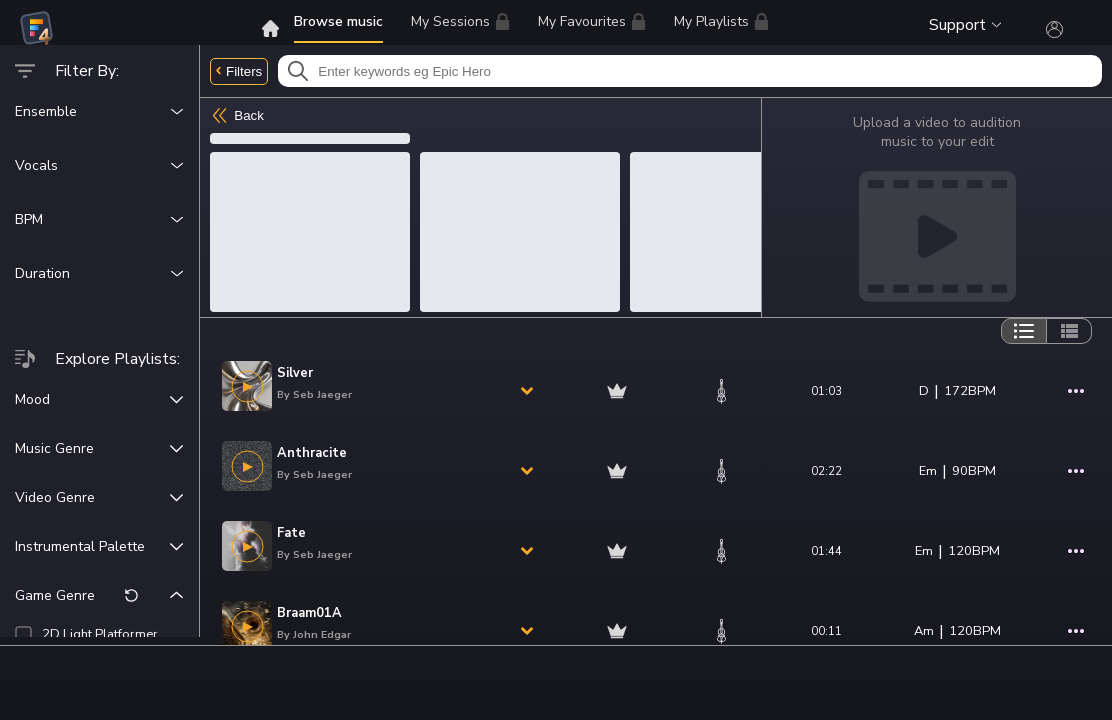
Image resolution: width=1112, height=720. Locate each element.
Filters (239, 71)
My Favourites (592, 24)
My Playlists (721, 21)
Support (965, 25)
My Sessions (460, 21)
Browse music (338, 21)
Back (237, 115)
